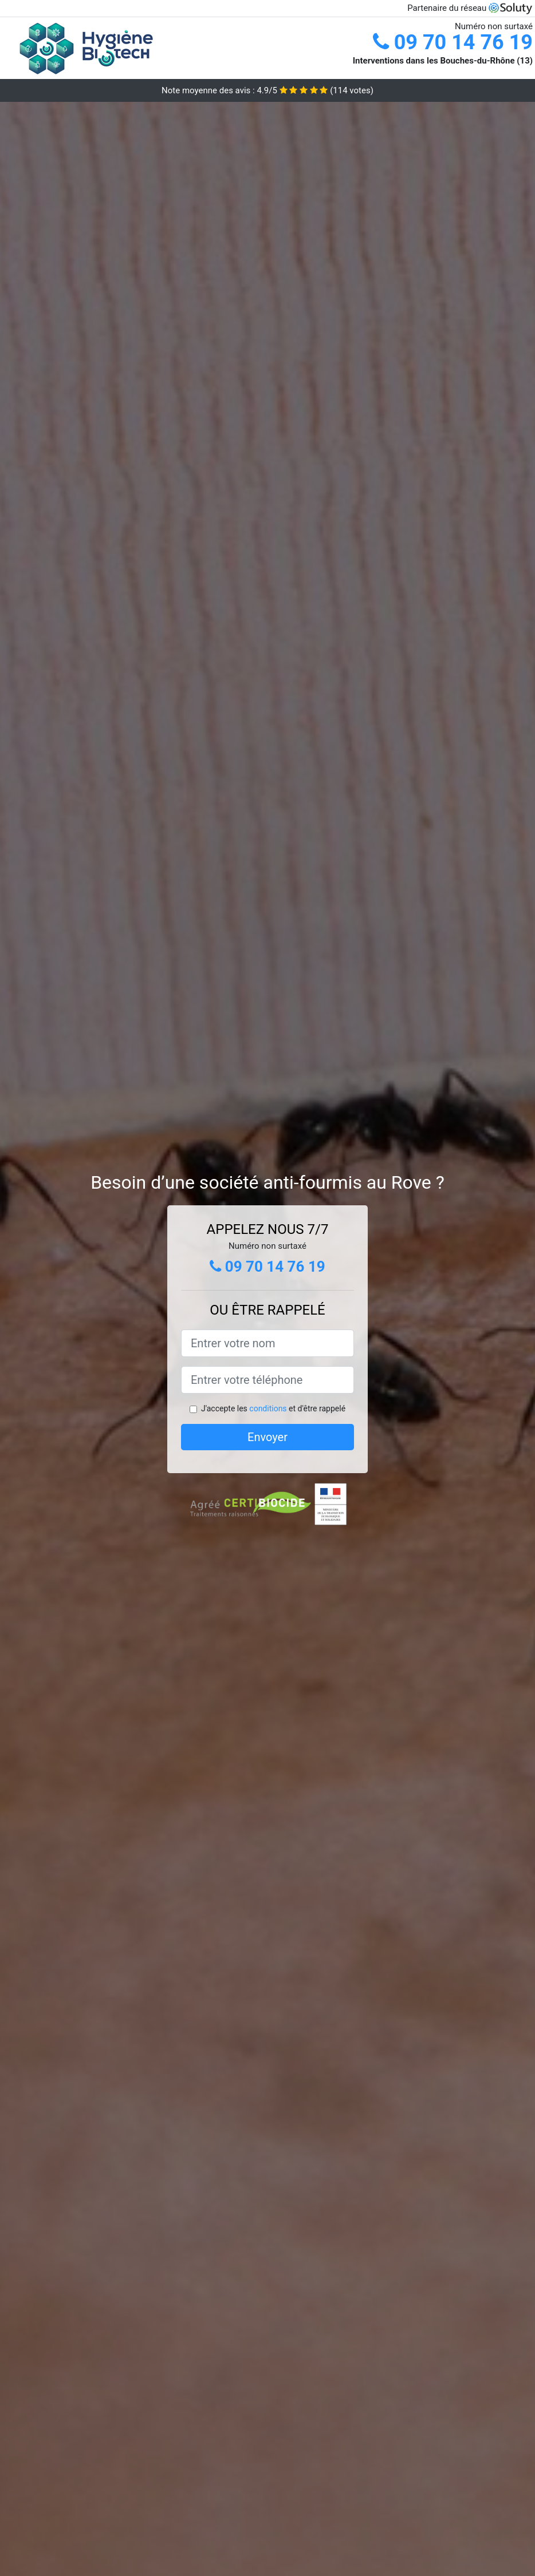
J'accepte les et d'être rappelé (273, 1408)
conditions (267, 1408)
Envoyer (267, 1437)
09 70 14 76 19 (453, 42)
